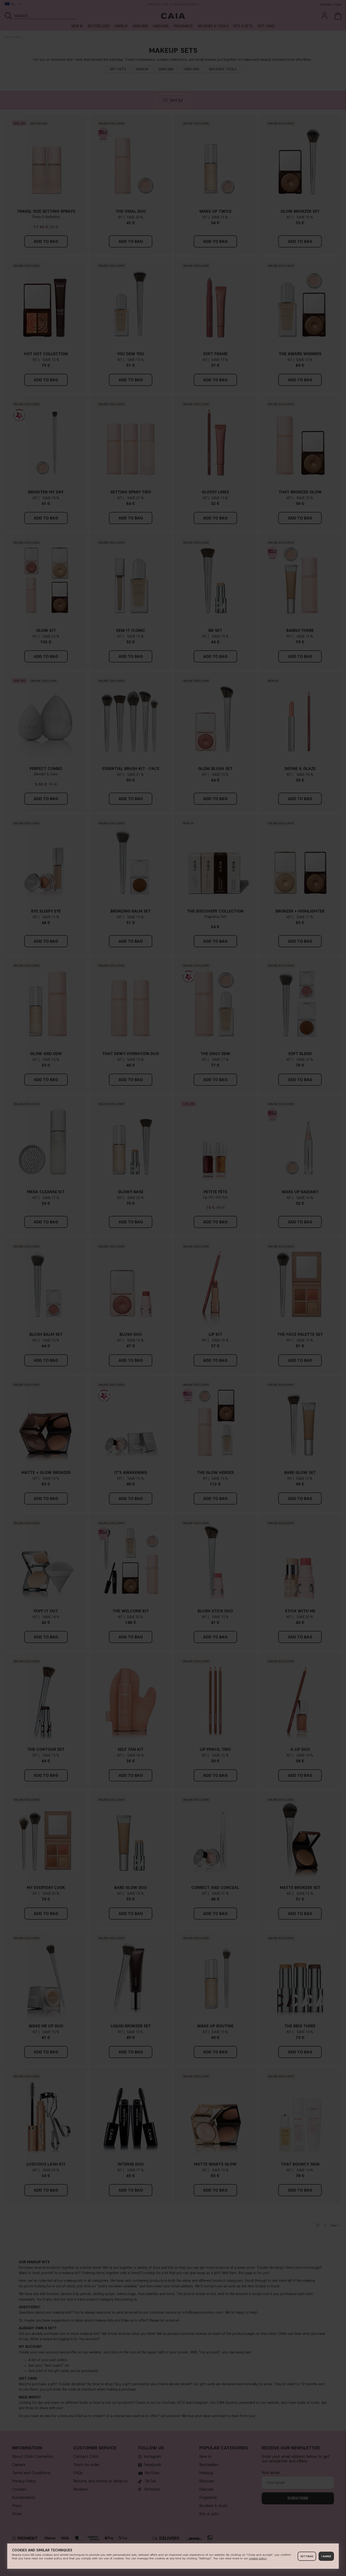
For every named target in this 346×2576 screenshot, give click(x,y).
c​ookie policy (257, 2558)
